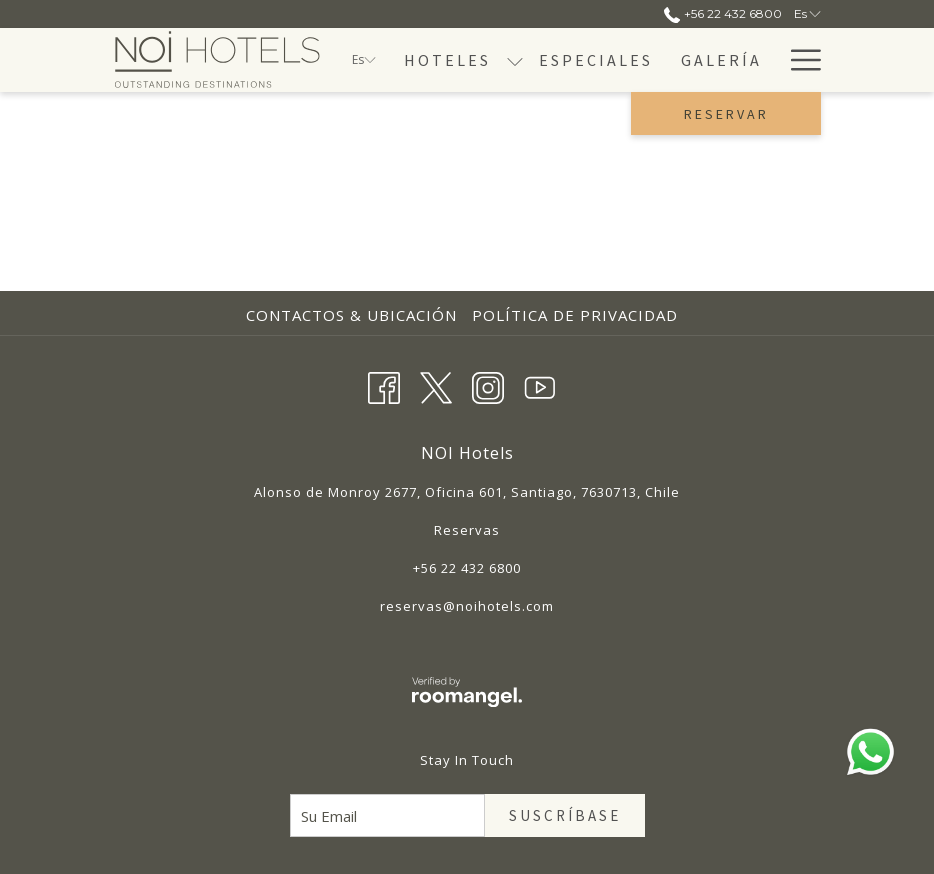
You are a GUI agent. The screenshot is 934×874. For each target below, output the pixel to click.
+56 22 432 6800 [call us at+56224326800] (722, 13)
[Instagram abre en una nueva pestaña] (488, 384)
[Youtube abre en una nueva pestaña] (540, 384)
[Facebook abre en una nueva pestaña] (384, 384)
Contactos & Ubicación (351, 315)
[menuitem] (447, 60)
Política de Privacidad (575, 315)
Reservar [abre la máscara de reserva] (726, 114)
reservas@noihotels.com (467, 606)
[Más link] (798, 60)
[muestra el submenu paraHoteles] (515, 60)
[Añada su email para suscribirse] (387, 815)
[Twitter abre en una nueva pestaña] (436, 384)
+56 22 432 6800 (467, 568)
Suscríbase (565, 815)
